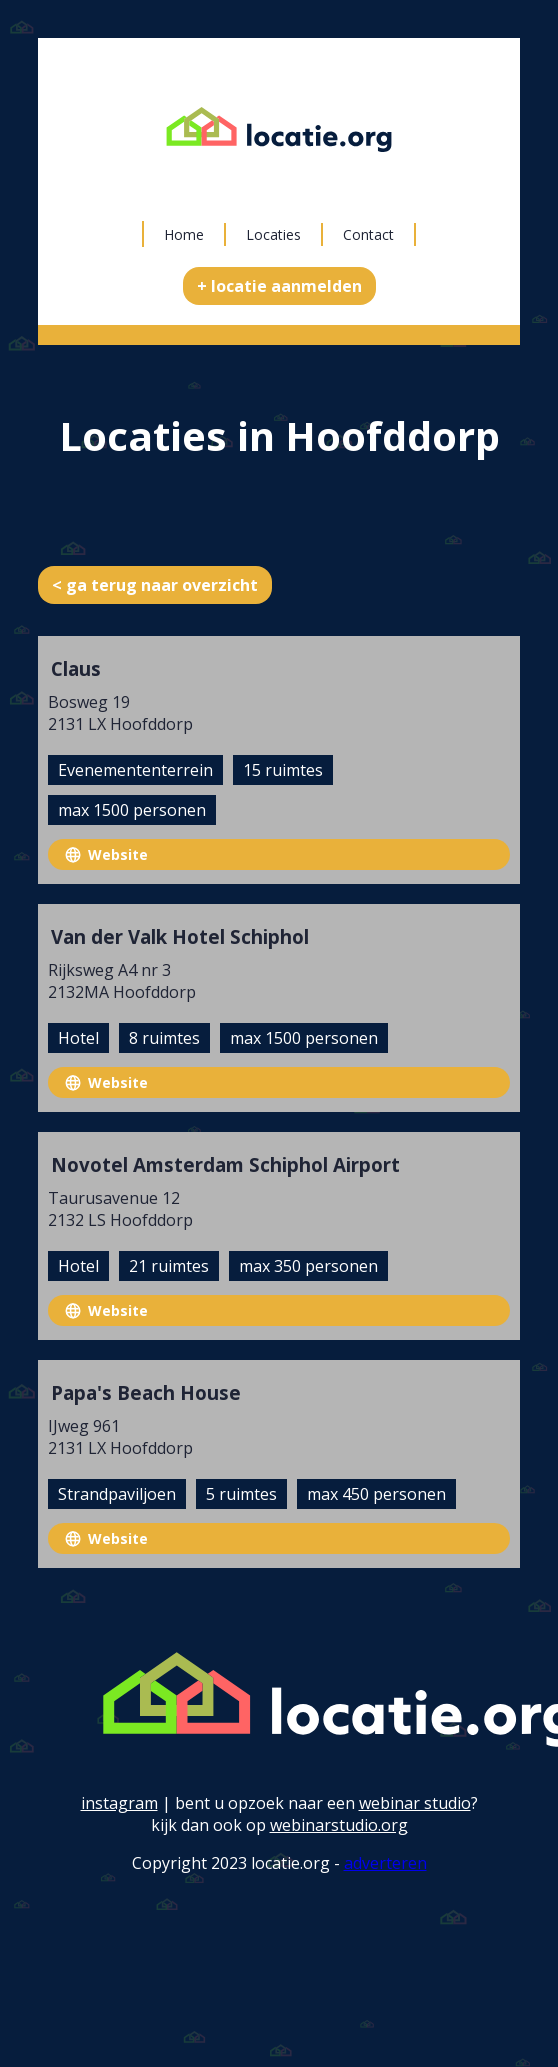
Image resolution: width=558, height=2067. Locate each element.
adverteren (385, 1863)
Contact (368, 234)
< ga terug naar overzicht (155, 585)
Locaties (273, 234)
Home (184, 234)
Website (118, 854)
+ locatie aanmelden (279, 286)
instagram (119, 1803)
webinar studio (415, 1803)
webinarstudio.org (339, 1825)
